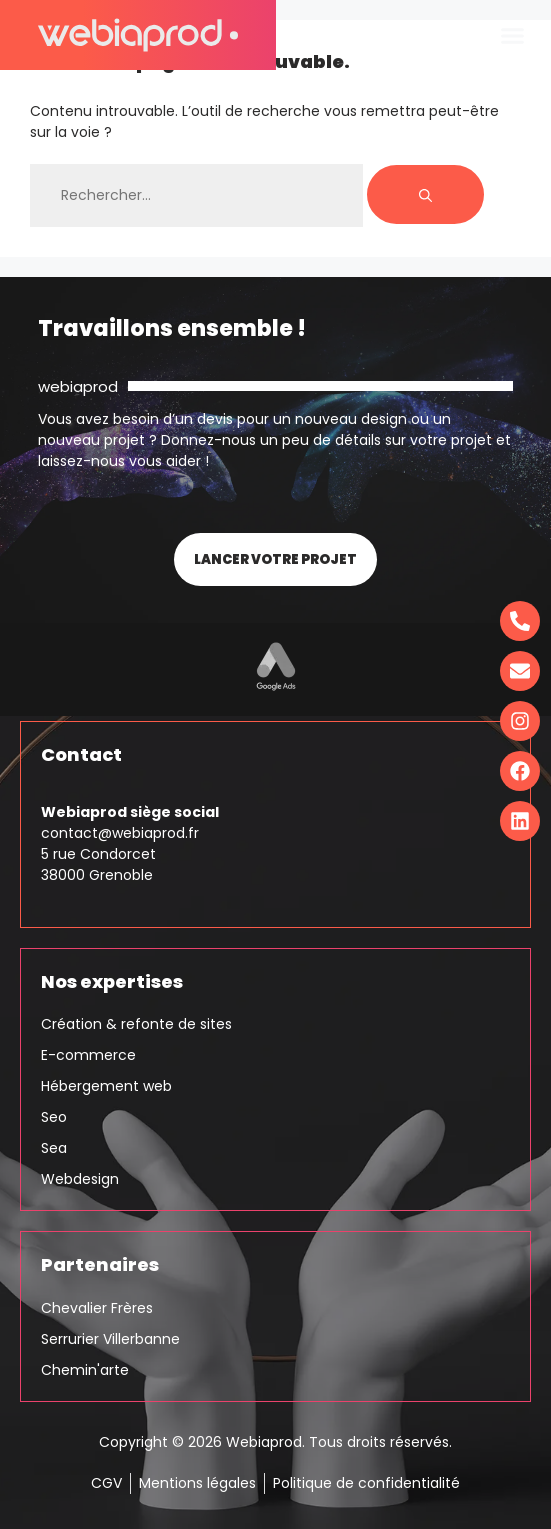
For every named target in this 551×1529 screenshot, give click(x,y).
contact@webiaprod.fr (120, 833)
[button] (513, 35)
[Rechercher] (425, 194)
